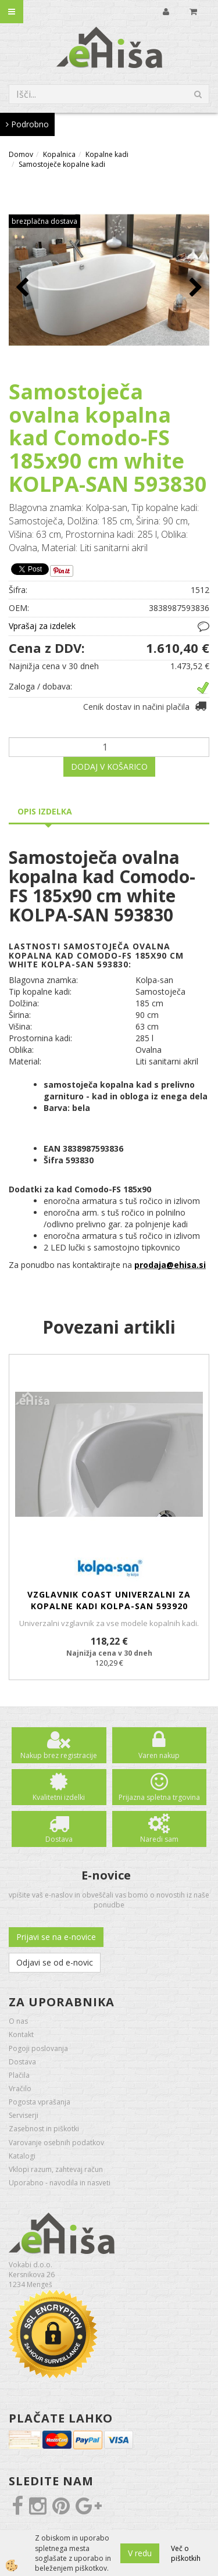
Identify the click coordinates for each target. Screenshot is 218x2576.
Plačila (19, 2075)
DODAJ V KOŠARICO (109, 766)
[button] (194, 288)
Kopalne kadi (106, 154)
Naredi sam (159, 1839)
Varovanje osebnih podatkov (56, 2143)
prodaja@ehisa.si (170, 1264)
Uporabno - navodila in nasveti (59, 2183)
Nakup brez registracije (58, 1755)
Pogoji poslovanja (38, 2048)
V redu (140, 2553)
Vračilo (20, 2088)
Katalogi (22, 2156)
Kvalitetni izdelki (59, 1797)
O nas (18, 2021)
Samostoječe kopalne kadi (62, 164)
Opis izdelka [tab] (44, 811)
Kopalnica (59, 154)
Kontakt (21, 2034)
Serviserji (23, 2115)
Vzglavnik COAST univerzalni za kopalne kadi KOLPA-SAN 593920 (109, 1600)
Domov (21, 154)
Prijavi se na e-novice (56, 1936)
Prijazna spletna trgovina (159, 1797)
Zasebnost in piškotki (44, 2129)
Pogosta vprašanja (39, 2102)
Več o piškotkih (186, 2553)
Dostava (59, 1839)
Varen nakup (159, 1755)
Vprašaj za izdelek (42, 625)
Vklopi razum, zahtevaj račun (56, 2169)
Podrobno (27, 124)
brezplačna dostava (44, 221)
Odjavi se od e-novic (54, 1962)
